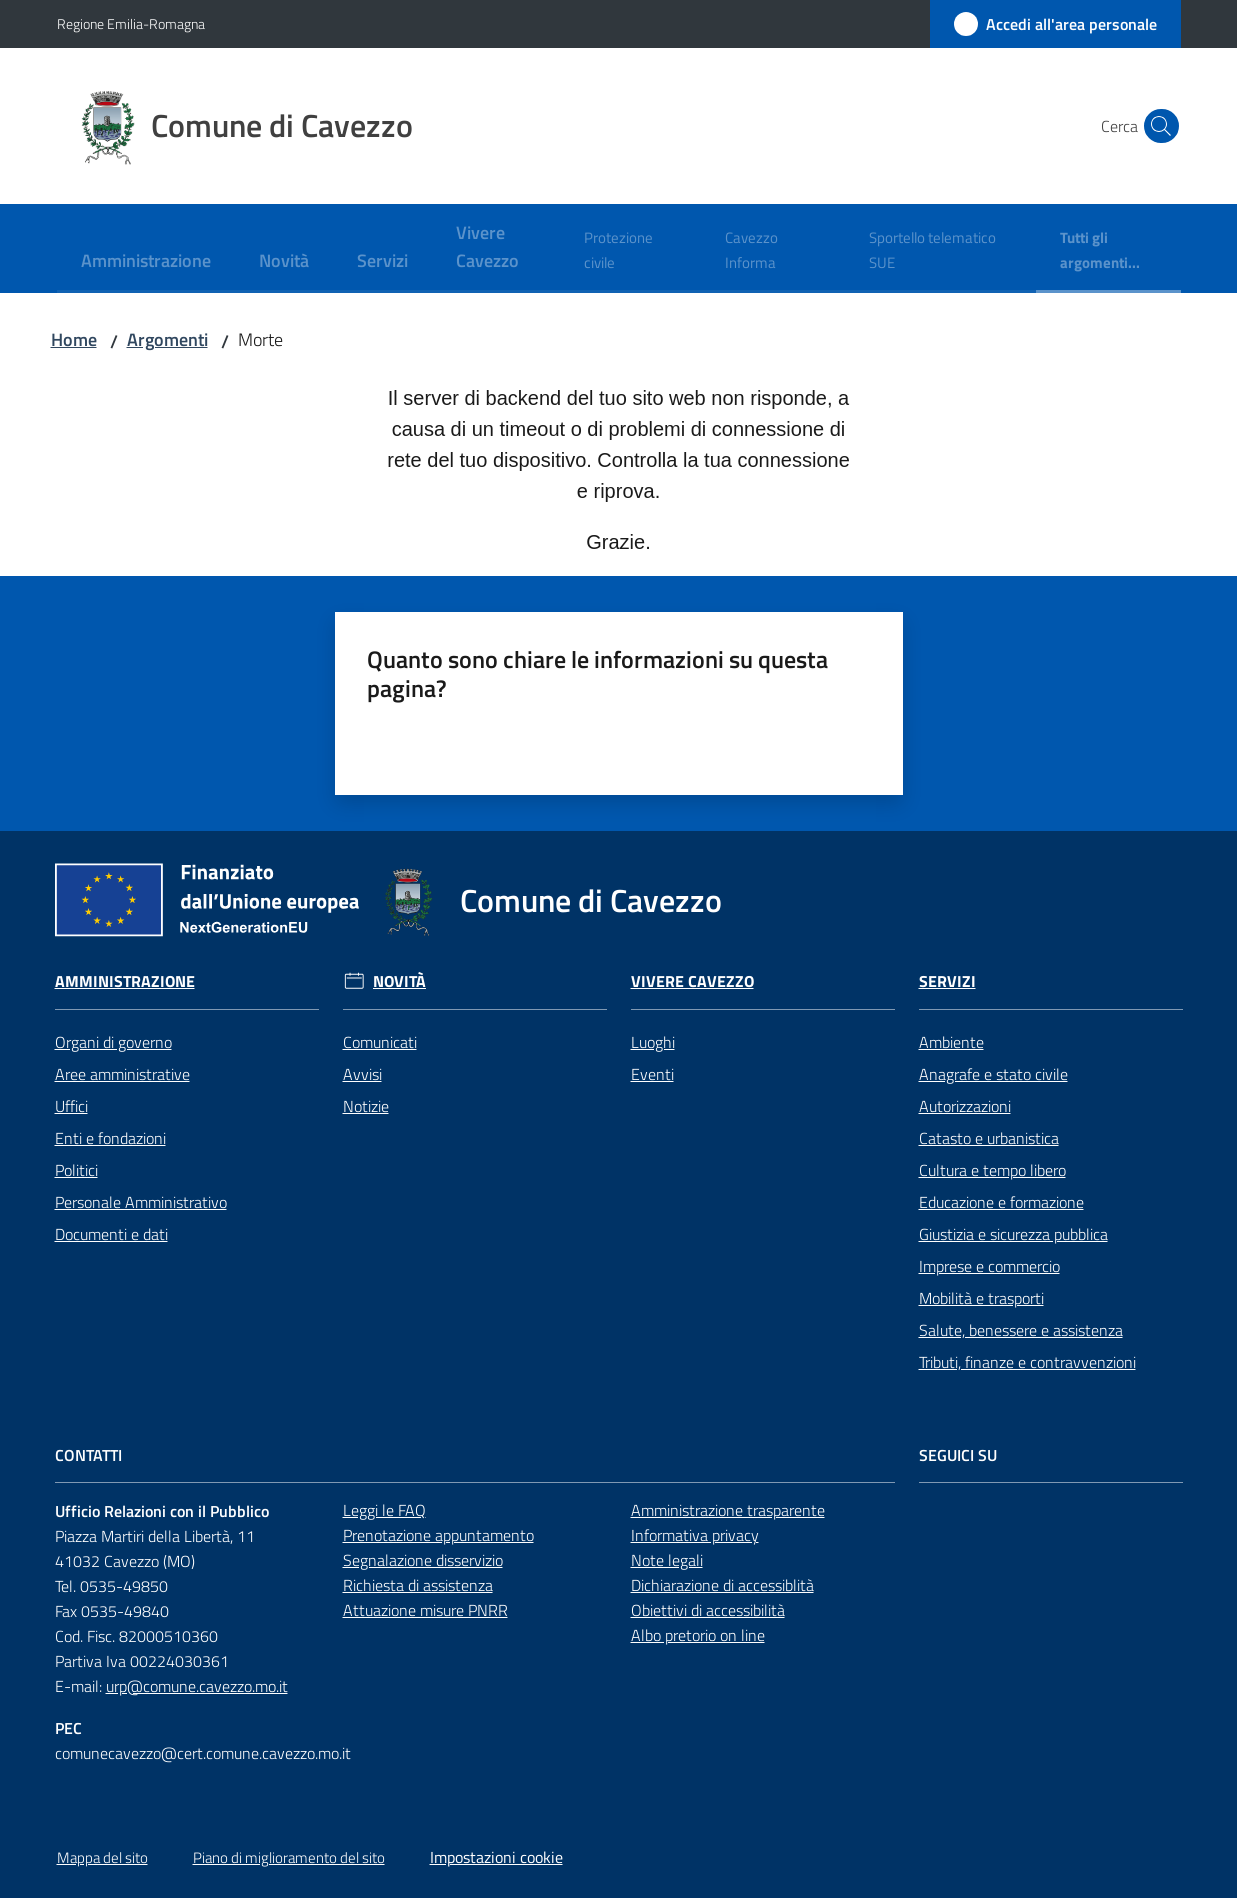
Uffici (71, 1106)
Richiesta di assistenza (418, 1585)
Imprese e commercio (989, 1266)
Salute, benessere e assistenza (1021, 1330)
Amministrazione (125, 981)
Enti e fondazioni (110, 1138)
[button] (1157, 126)
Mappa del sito (102, 1857)
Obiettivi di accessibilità (708, 1610)
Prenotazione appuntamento (438, 1535)
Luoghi (653, 1042)
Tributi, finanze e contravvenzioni (1027, 1362)
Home (74, 339)
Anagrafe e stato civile (993, 1074)
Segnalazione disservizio (423, 1560)
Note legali (667, 1560)
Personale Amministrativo (141, 1202)
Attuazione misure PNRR (425, 1610)
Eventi (652, 1074)
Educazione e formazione (1001, 1202)
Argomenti (167, 339)
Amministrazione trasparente (728, 1510)
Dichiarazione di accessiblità (722, 1585)
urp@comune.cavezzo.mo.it (197, 1686)
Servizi (947, 981)
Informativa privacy (695, 1535)
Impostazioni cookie (496, 1857)
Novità (399, 981)
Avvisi (362, 1074)
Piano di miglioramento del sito (289, 1857)
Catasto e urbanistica (989, 1138)
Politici (76, 1170)
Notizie (366, 1106)
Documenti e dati (111, 1234)
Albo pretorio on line (698, 1635)
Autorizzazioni (965, 1106)
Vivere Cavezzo (692, 981)
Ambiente (951, 1042)
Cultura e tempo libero (992, 1170)
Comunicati (380, 1042)
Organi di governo (113, 1042)
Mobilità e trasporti (981, 1298)
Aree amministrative (122, 1074)
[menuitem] (146, 262)
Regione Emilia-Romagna (131, 23)
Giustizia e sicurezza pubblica (1013, 1234)
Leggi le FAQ (384, 1510)
